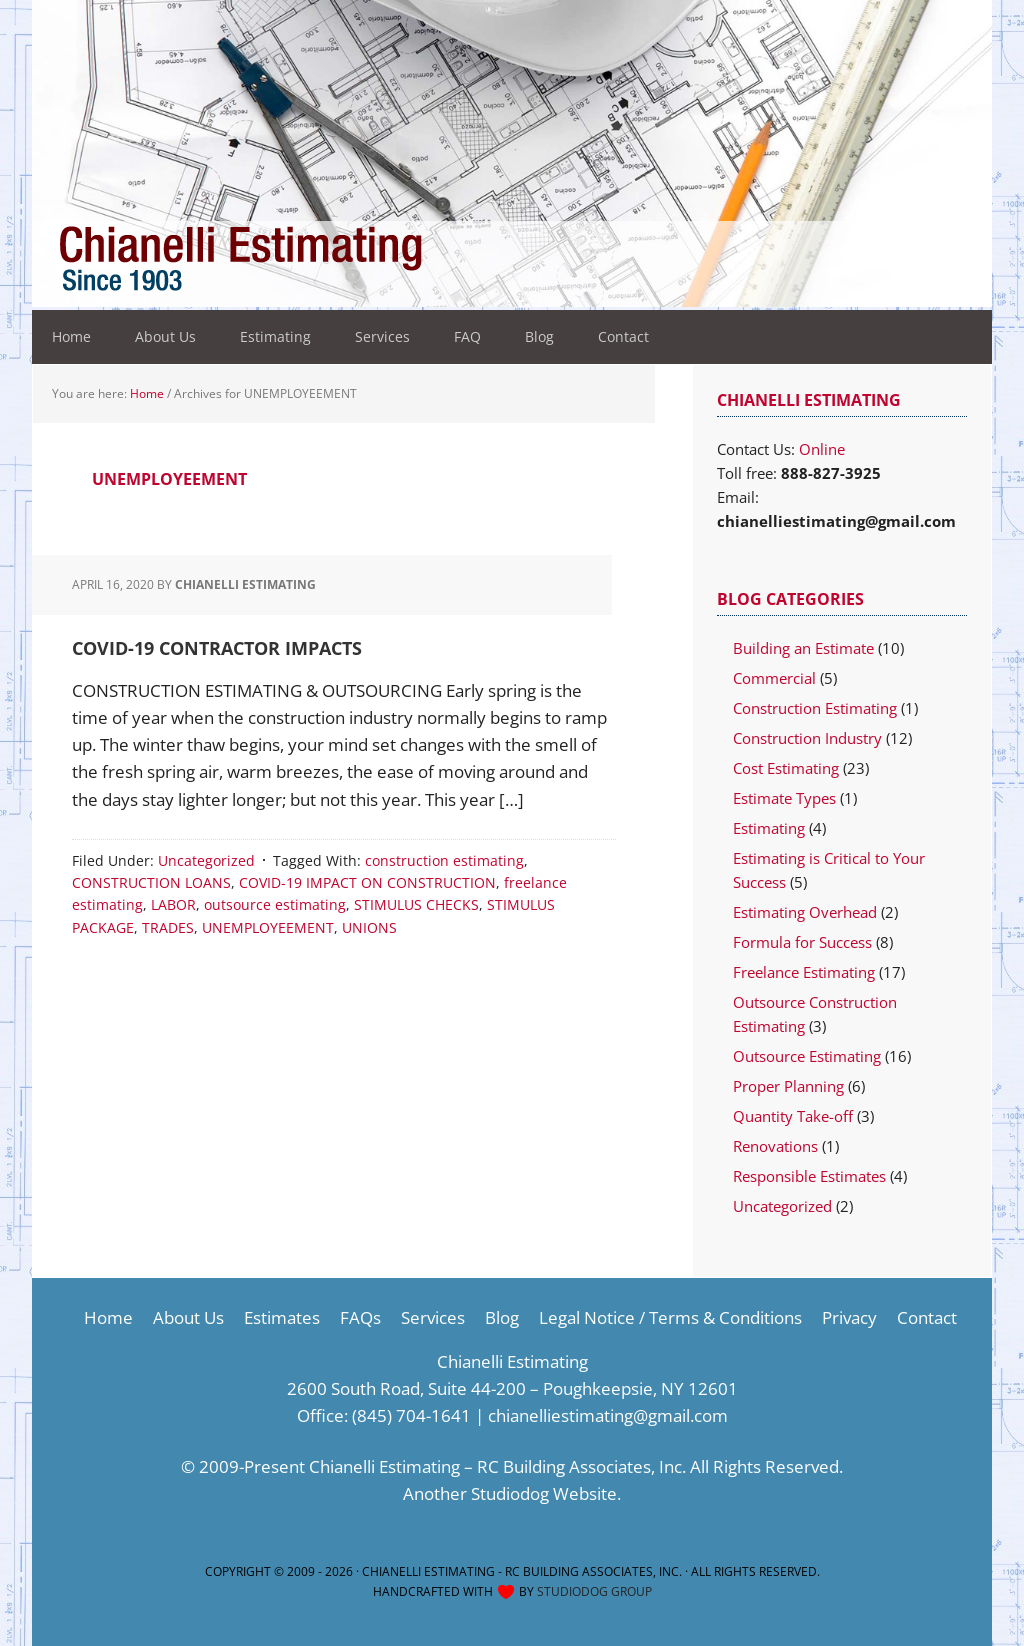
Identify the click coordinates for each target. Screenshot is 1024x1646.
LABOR (173, 904)
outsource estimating (275, 904)
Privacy (849, 1317)
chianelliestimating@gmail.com (608, 1415)
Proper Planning (788, 1086)
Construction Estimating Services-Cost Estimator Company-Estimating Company (320, 260)
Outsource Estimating (807, 1056)
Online (822, 449)
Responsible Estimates (809, 1176)
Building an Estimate (803, 648)
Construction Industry (807, 738)
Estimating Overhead (805, 912)
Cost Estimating (786, 768)
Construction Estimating (815, 708)
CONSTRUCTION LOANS (151, 882)
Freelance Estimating (804, 972)
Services (433, 1317)
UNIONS (369, 927)
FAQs (360, 1317)
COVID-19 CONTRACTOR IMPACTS (217, 648)
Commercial (774, 678)
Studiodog (510, 1493)
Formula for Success (802, 942)
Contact (927, 1317)
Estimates (282, 1317)
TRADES (168, 927)
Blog (502, 1317)
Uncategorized (206, 860)
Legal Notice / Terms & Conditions (670, 1317)
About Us (188, 1317)
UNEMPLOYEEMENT (268, 927)
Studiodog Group (594, 1591)
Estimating (769, 828)
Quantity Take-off (793, 1116)
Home (108, 1317)
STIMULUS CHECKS (416, 904)
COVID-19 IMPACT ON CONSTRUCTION (367, 882)
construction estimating (444, 860)
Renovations (775, 1146)
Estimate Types (784, 798)
